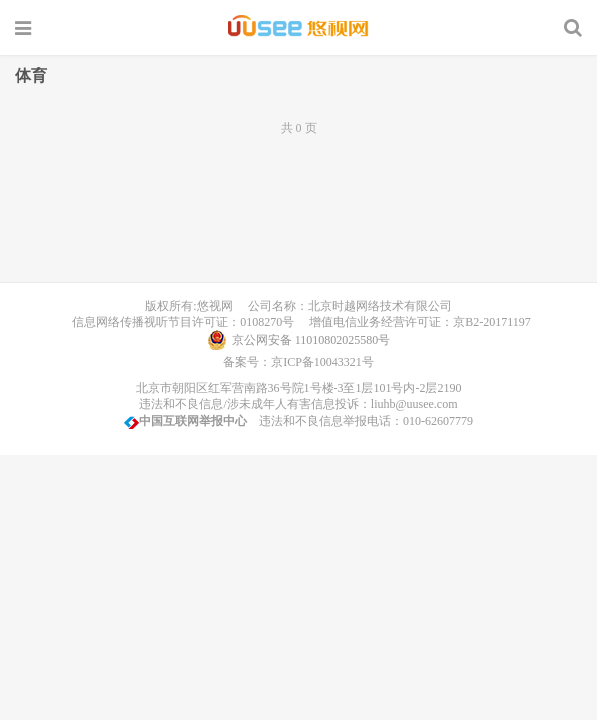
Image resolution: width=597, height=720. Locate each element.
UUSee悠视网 (298, 27)
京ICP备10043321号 (322, 362)
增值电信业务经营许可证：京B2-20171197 (414, 322)
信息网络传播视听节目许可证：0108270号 (180, 322)
